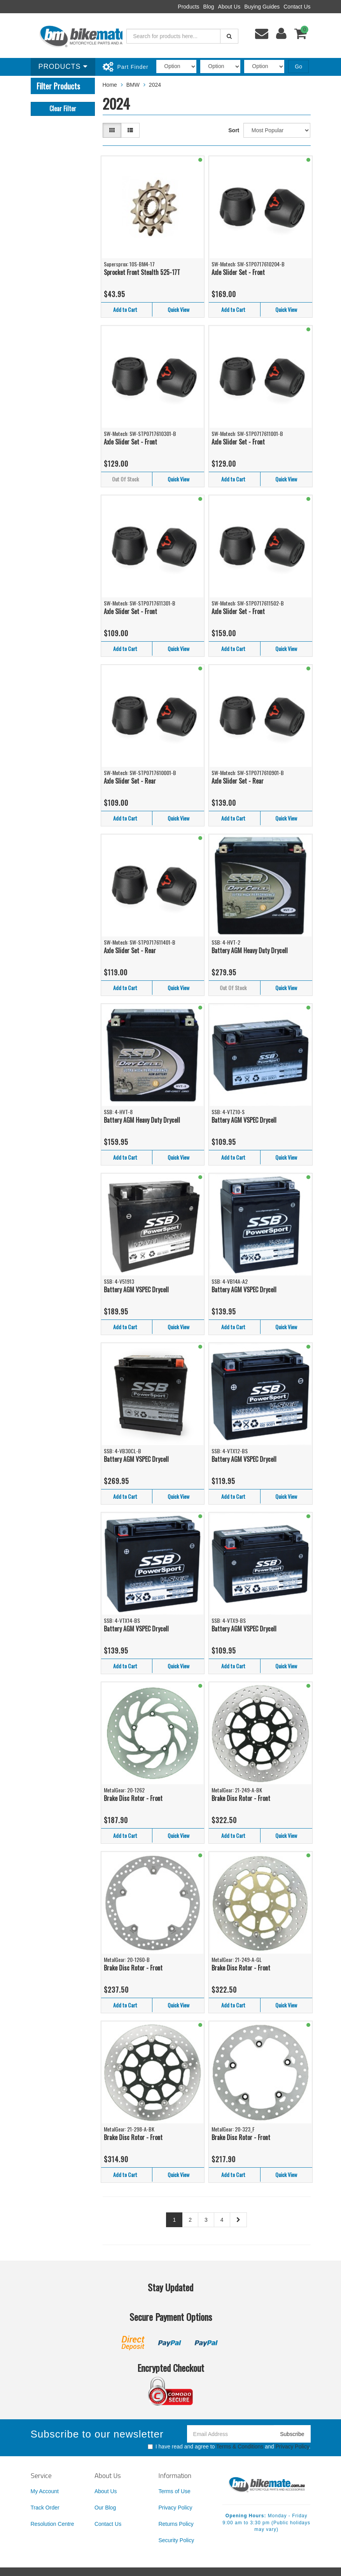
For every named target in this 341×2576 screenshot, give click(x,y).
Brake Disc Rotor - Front (133, 1798)
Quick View (178, 309)
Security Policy (176, 2540)
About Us (229, 7)
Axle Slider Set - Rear (130, 781)
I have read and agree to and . (229, 2446)
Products (188, 7)
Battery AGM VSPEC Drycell (244, 1120)
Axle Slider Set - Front (238, 272)
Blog (208, 7)
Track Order (45, 2507)
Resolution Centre (52, 2524)
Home (110, 85)
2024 (155, 85)
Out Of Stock (125, 479)
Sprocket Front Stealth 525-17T (142, 272)
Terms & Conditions (239, 2446)
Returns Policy (175, 2524)
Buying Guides (262, 7)
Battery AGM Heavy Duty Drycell (250, 950)
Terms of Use (174, 2491)
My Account (45, 2491)
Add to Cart (125, 309)
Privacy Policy (292, 2446)
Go (298, 66)
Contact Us (296, 7)
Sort (233, 130)
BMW (133, 85)
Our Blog (105, 2507)
